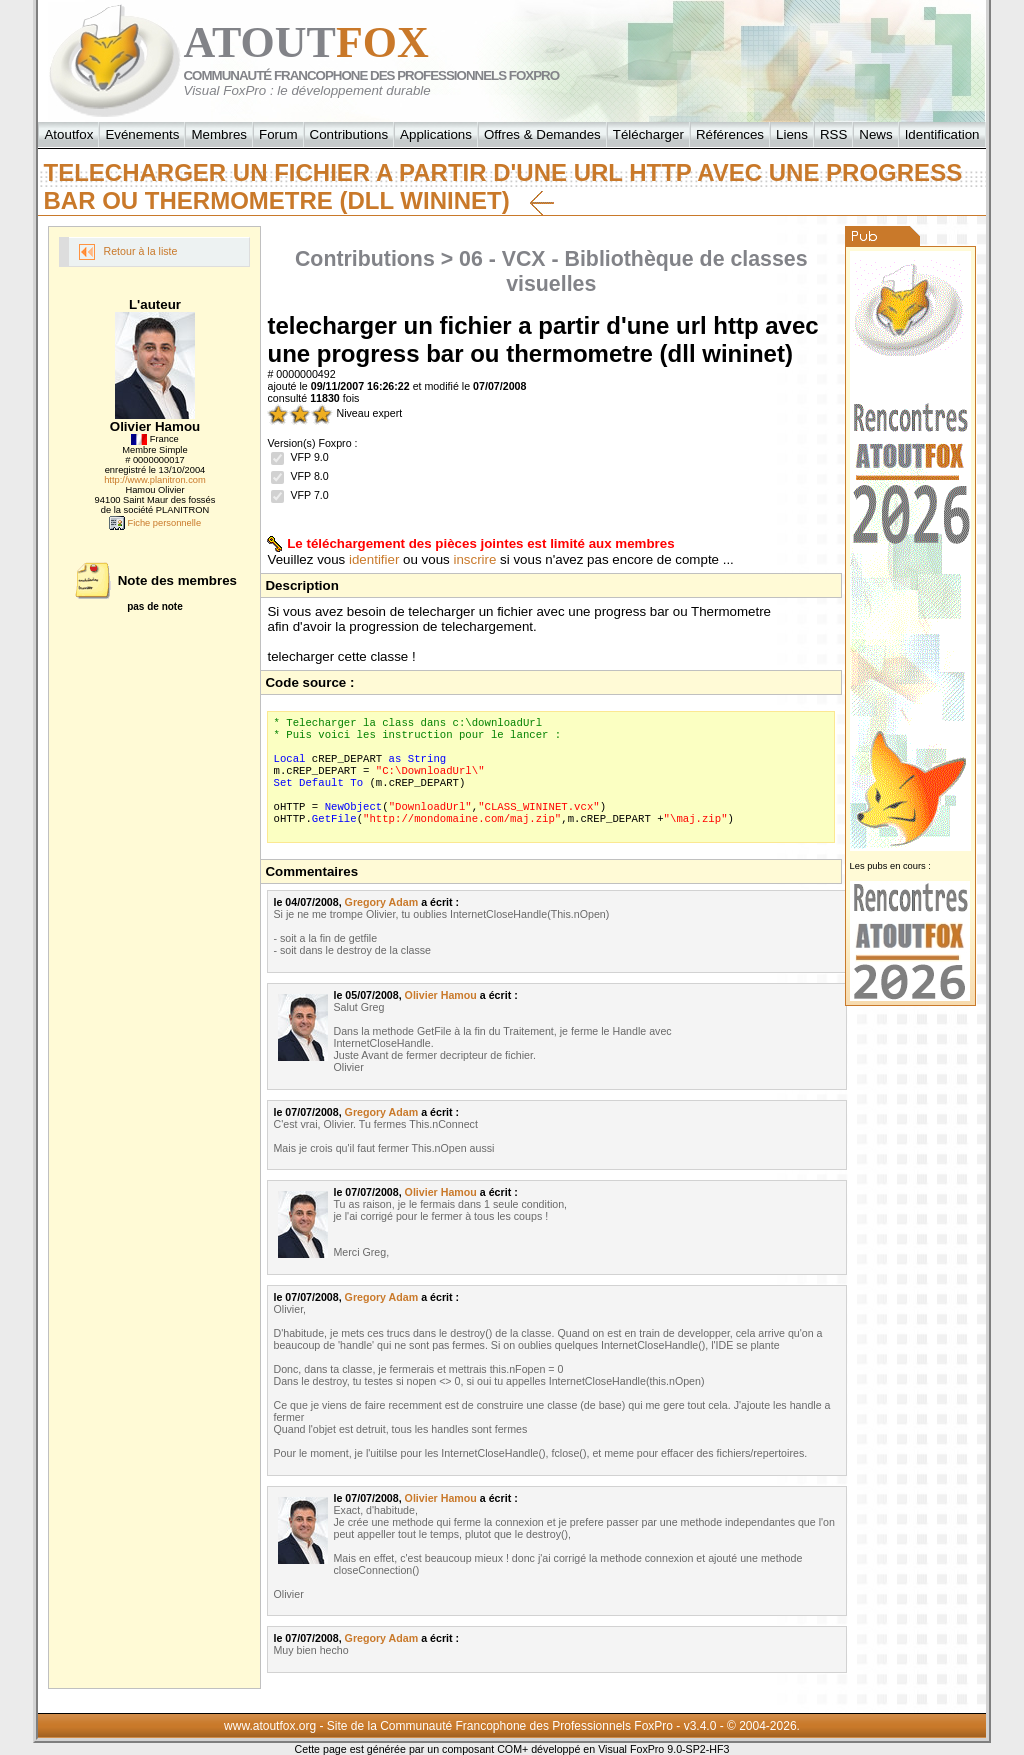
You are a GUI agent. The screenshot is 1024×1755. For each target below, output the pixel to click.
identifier (374, 559)
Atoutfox (68, 134)
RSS (833, 134)
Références (730, 134)
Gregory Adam (382, 902)
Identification (942, 134)
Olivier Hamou (441, 995)
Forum (278, 134)
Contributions (349, 134)
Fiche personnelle (155, 523)
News (875, 134)
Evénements (142, 134)
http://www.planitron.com (155, 480)
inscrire (474, 559)
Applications (436, 134)
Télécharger (648, 134)
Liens (792, 134)
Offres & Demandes (542, 134)
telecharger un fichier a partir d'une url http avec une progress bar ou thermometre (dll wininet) (502, 187)
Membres (219, 134)
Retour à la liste (128, 252)
